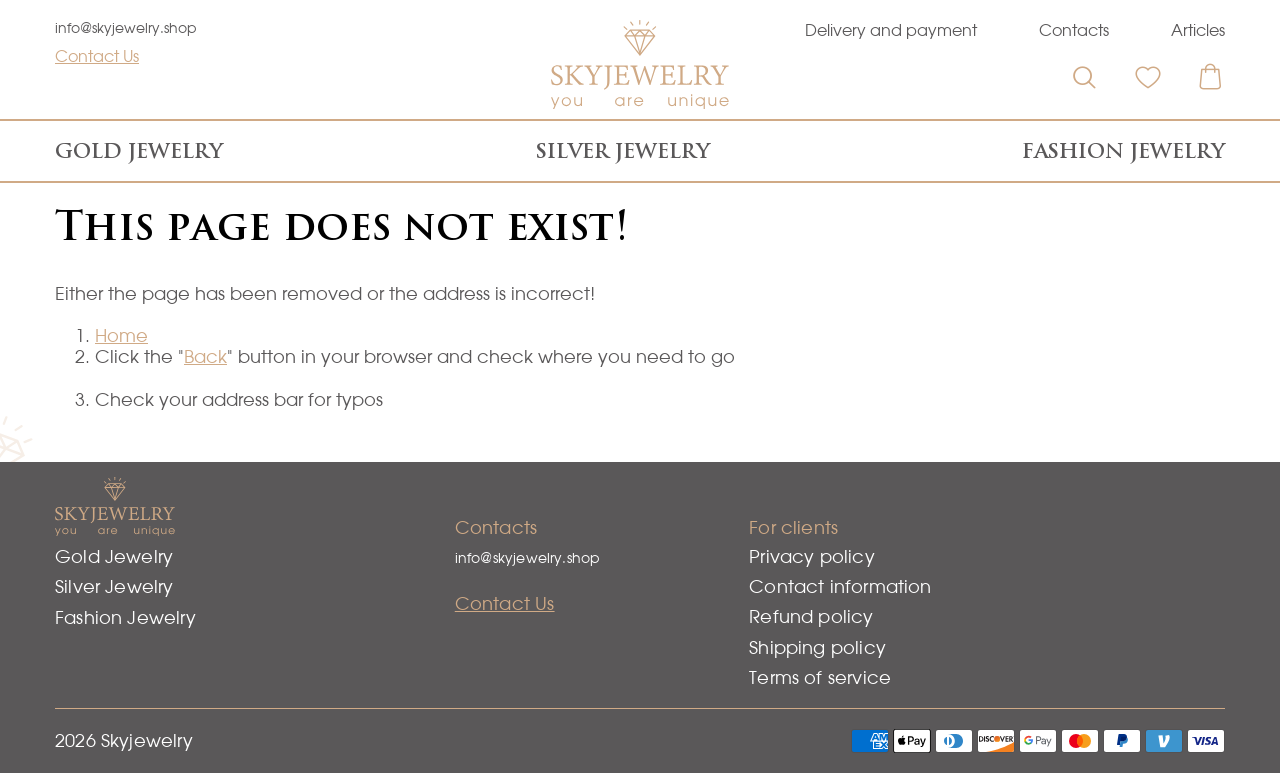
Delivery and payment (891, 30)
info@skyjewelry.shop (126, 28)
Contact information (840, 586)
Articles (1198, 30)
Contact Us (97, 56)
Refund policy (811, 616)
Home (121, 335)
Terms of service (820, 677)
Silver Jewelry (623, 151)
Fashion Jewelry (1123, 151)
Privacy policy (812, 556)
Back (205, 356)
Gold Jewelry (139, 151)
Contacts (1074, 30)
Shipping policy (817, 647)
